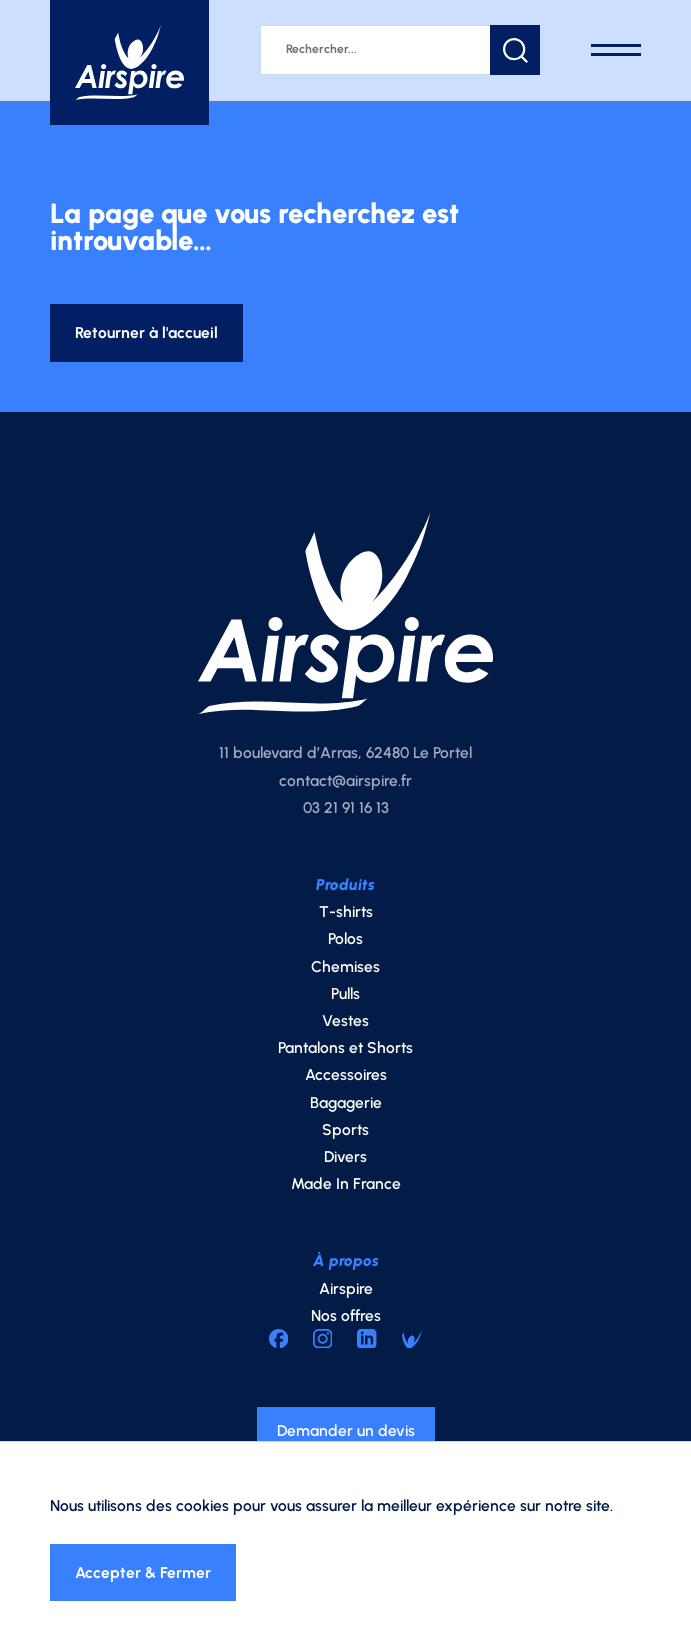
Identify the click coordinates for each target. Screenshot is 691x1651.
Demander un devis (346, 1430)
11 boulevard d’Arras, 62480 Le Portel (345, 752)
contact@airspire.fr (345, 780)
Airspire (346, 1288)
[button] (515, 50)
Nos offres (346, 1315)
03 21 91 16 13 (346, 807)
